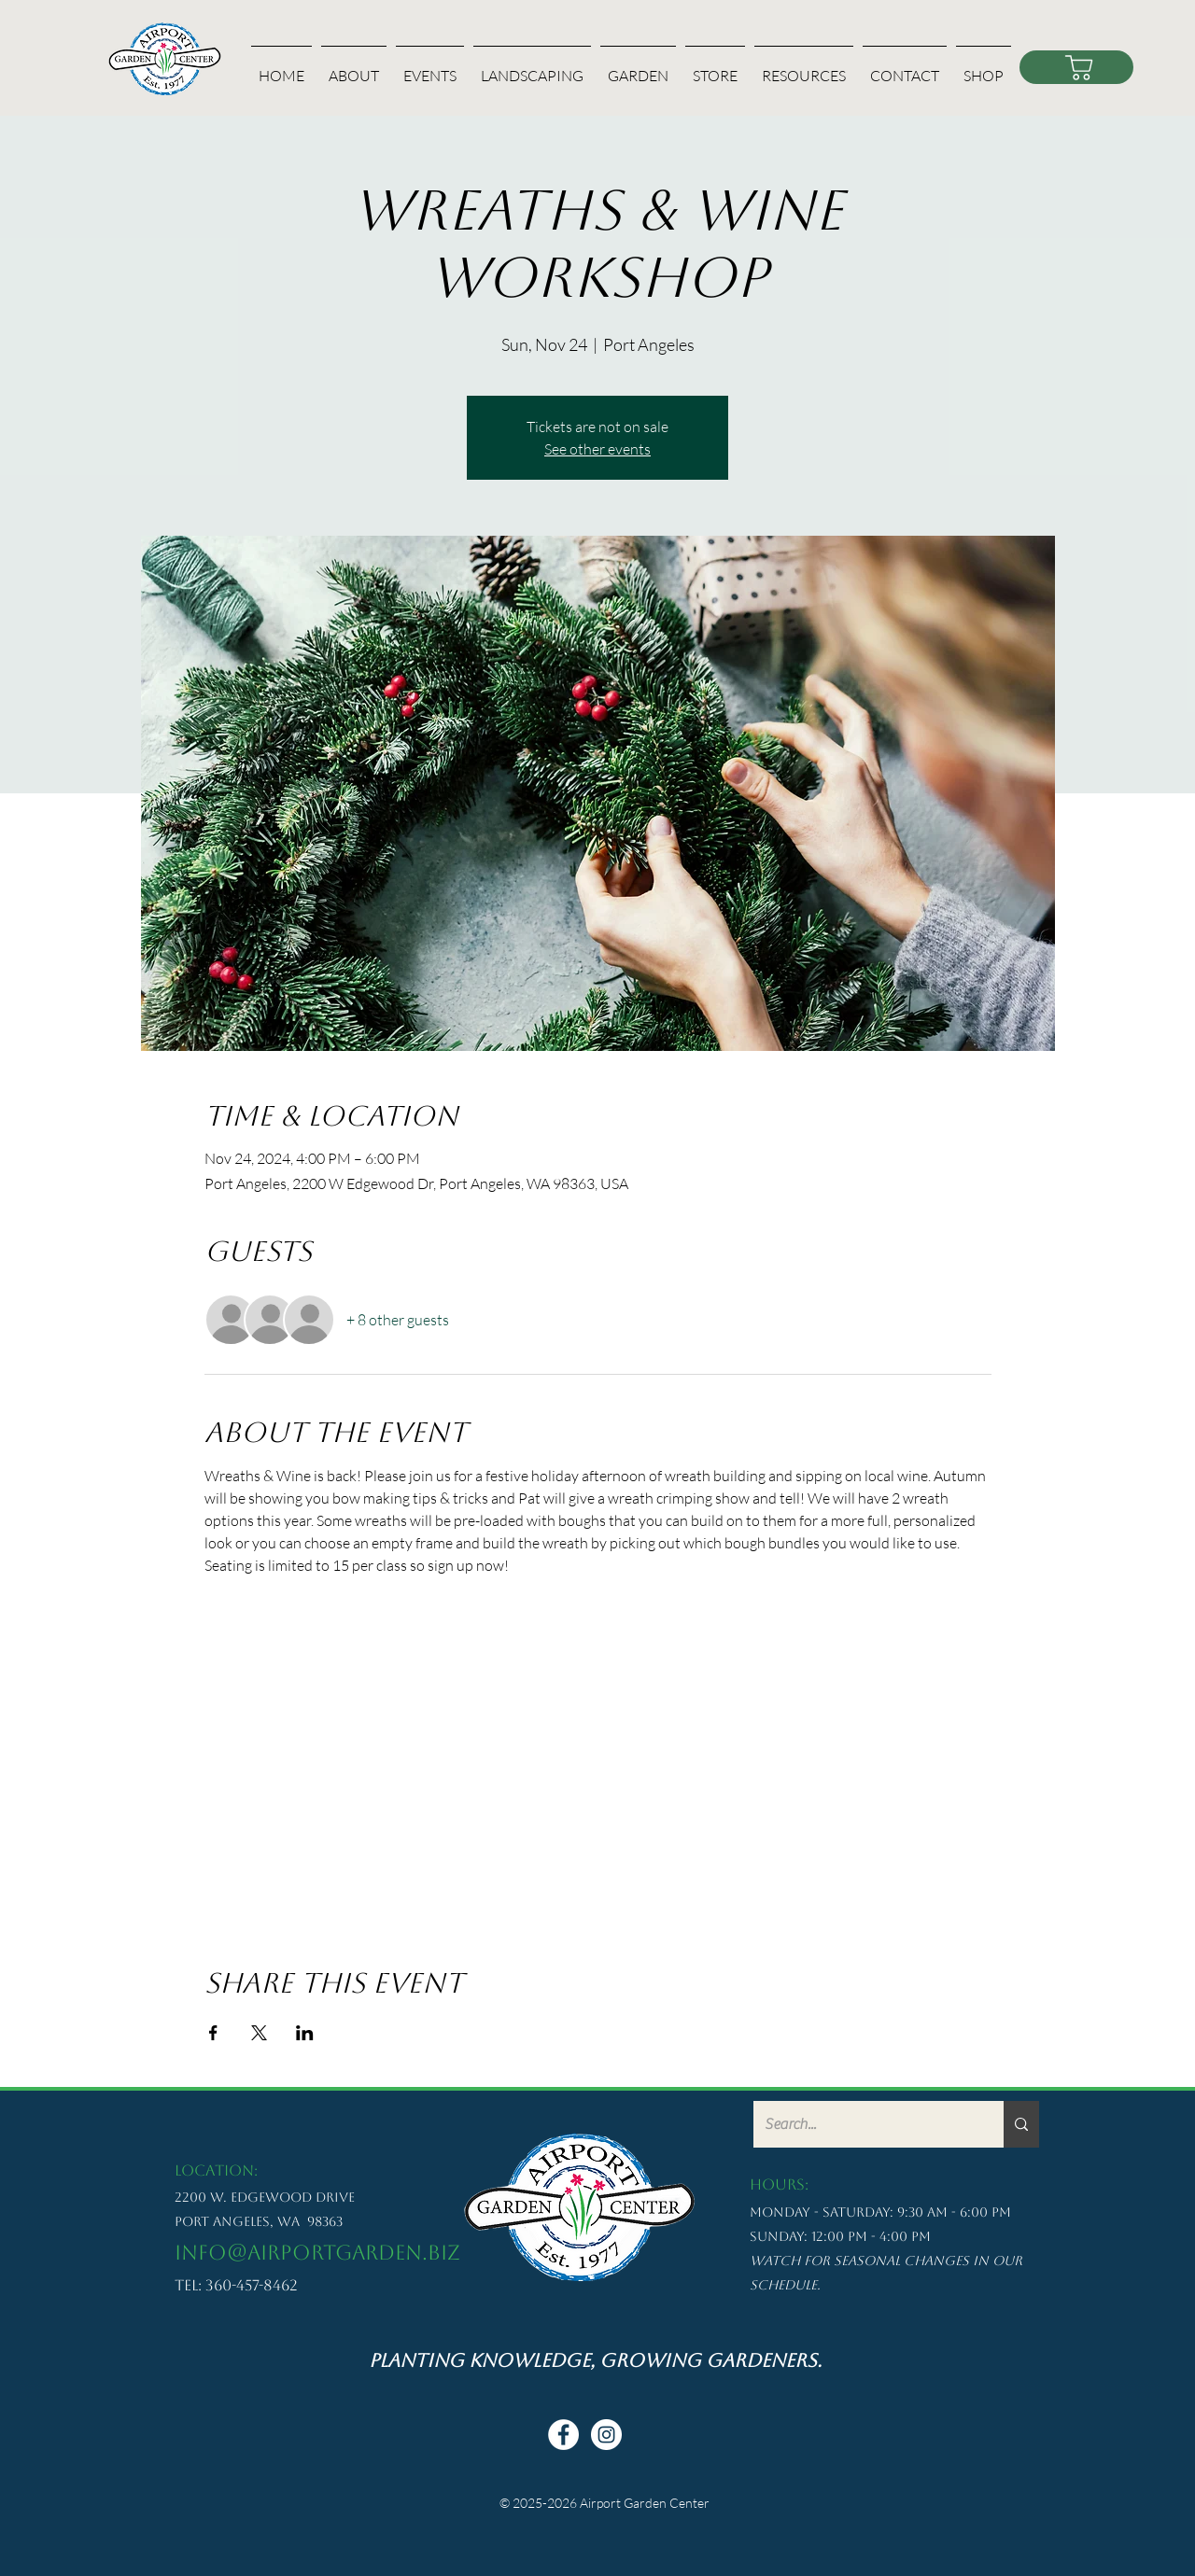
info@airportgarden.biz (317, 2252)
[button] (353, 68)
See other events (597, 449)
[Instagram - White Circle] (606, 2434)
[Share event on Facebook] (213, 2032)
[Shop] (1076, 67)
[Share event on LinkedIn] (305, 2032)
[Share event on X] (259, 2032)
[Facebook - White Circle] (563, 2434)
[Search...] (864, 2124)
